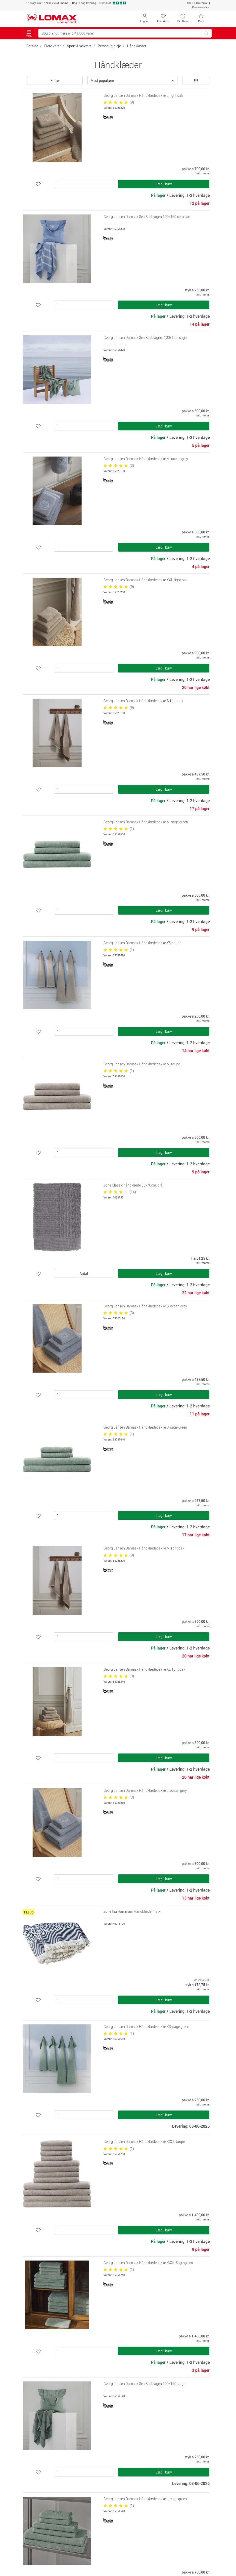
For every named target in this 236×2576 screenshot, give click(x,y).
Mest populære (102, 80)
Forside (32, 46)
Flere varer (52, 46)
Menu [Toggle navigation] (29, 33)
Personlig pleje (109, 46)
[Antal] (84, 184)
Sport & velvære (79, 46)
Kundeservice (200, 7)
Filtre (54, 80)
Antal (84, 1273)
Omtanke (202, 3)
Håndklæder (136, 46)
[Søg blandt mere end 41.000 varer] (120, 33)
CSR (189, 3)
